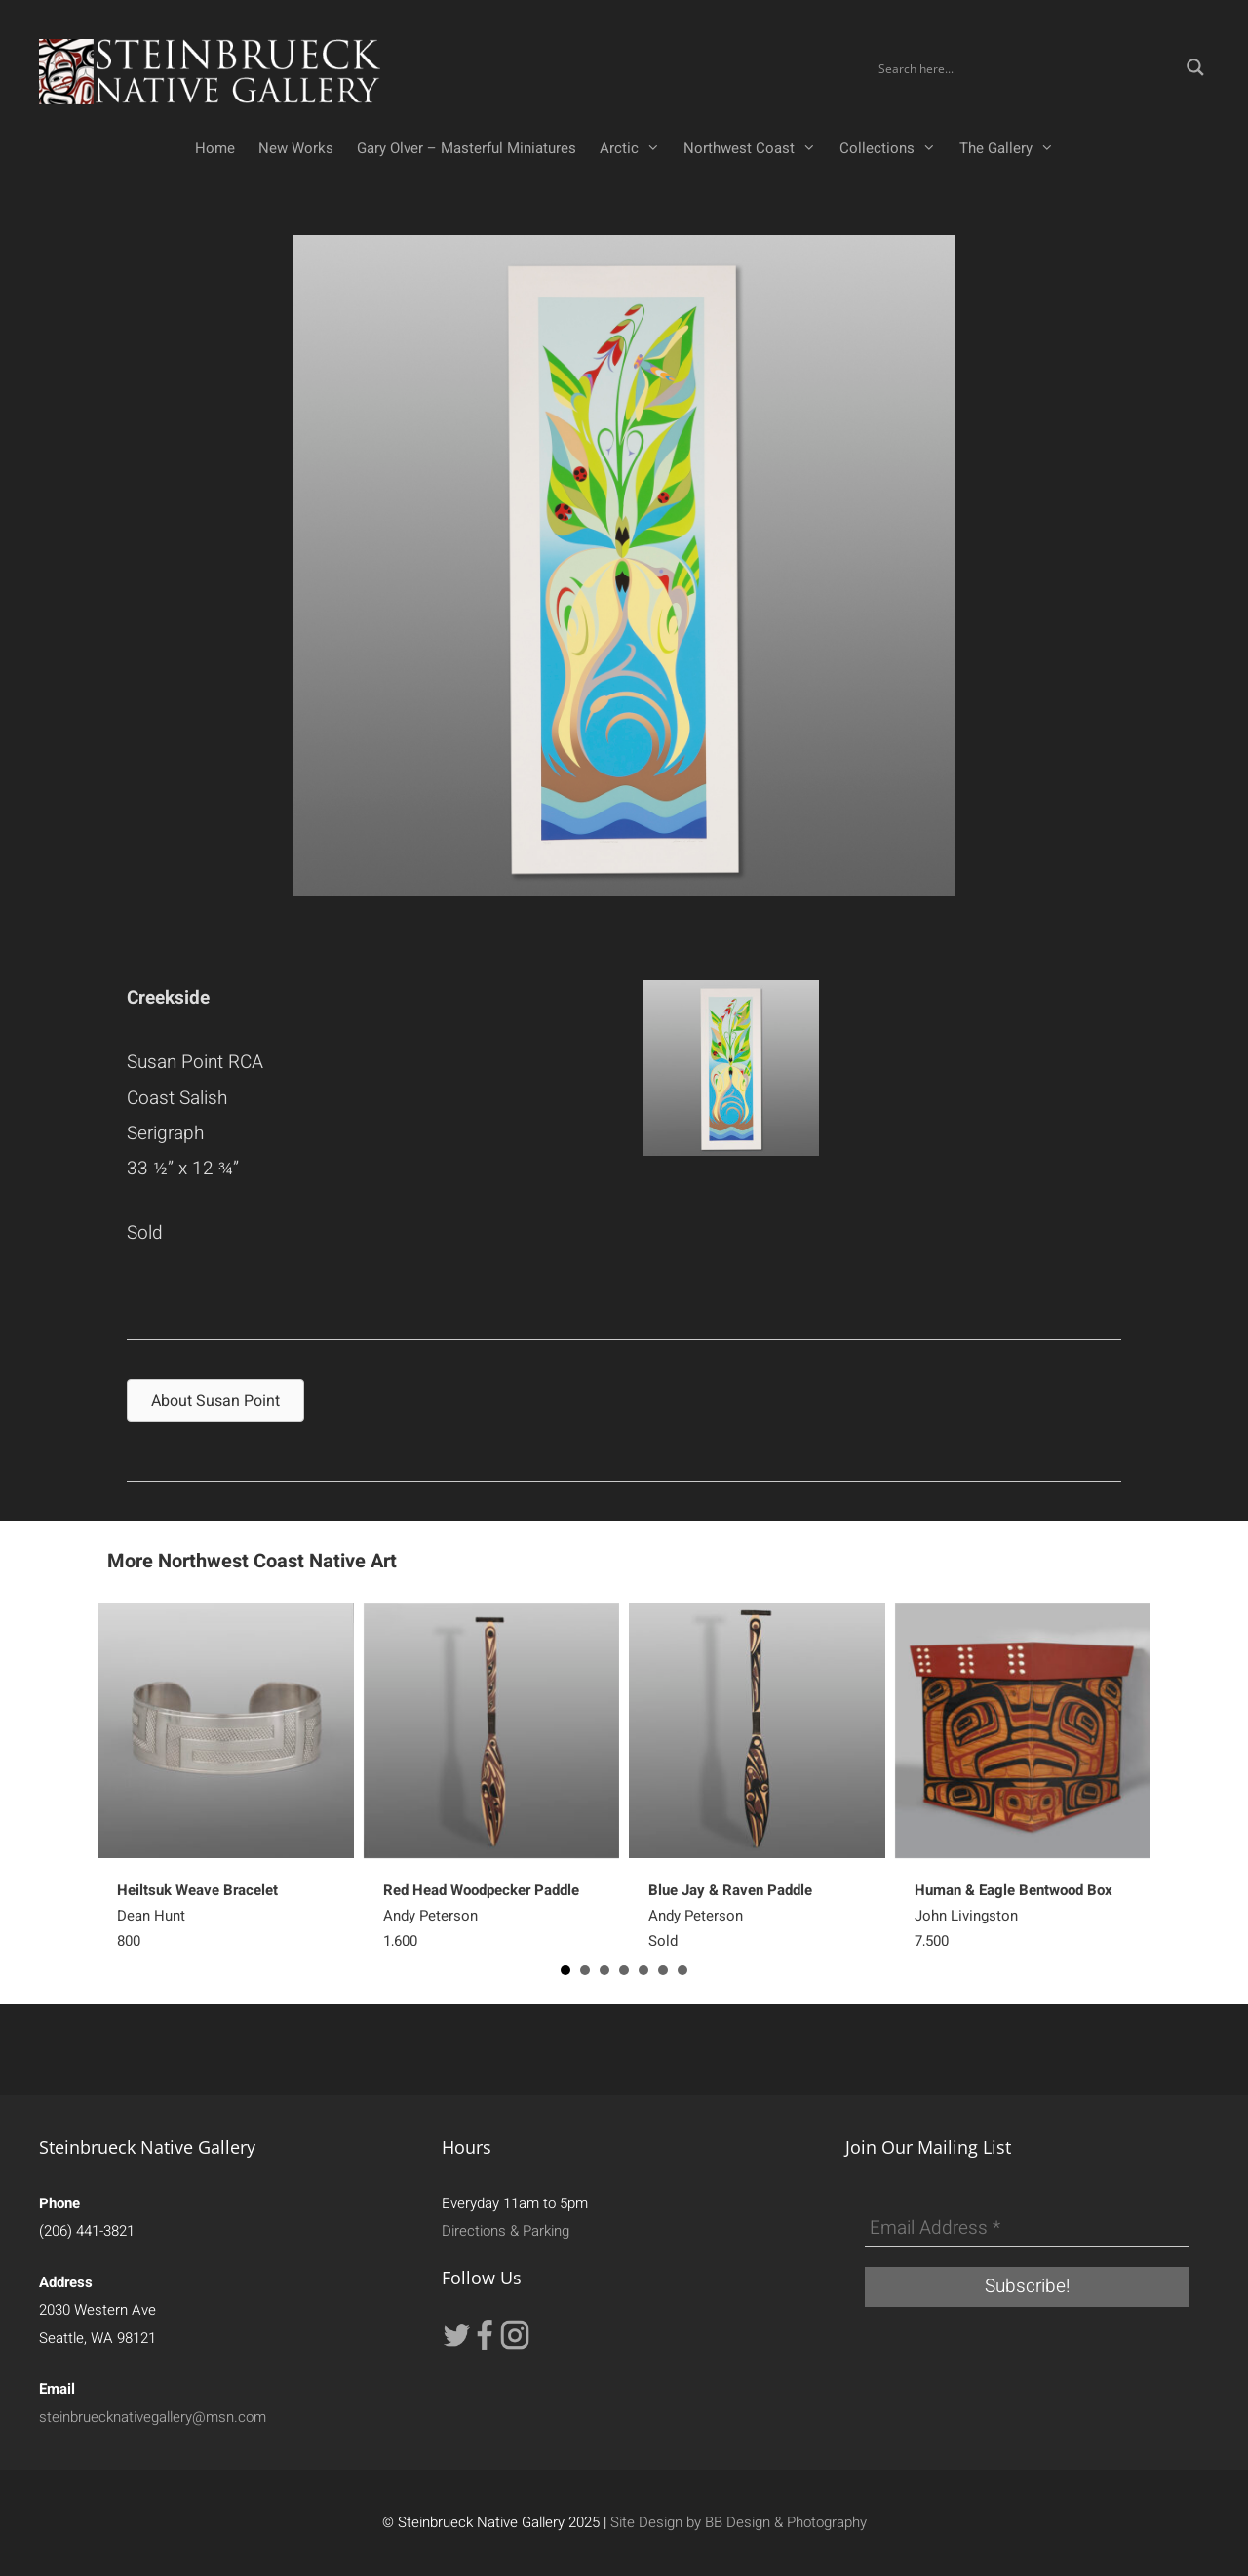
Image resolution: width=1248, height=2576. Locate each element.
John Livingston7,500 (1013, 1916)
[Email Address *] (1027, 2228)
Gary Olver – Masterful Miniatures (466, 148)
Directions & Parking (505, 2230)
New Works (295, 148)
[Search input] (1025, 67)
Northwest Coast (755, 148)
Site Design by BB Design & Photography (738, 2522)
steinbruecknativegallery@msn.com (152, 2417)
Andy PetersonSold (730, 1916)
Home (215, 148)
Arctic (636, 148)
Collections (893, 148)
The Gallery (1012, 148)
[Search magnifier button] (1195, 67)
